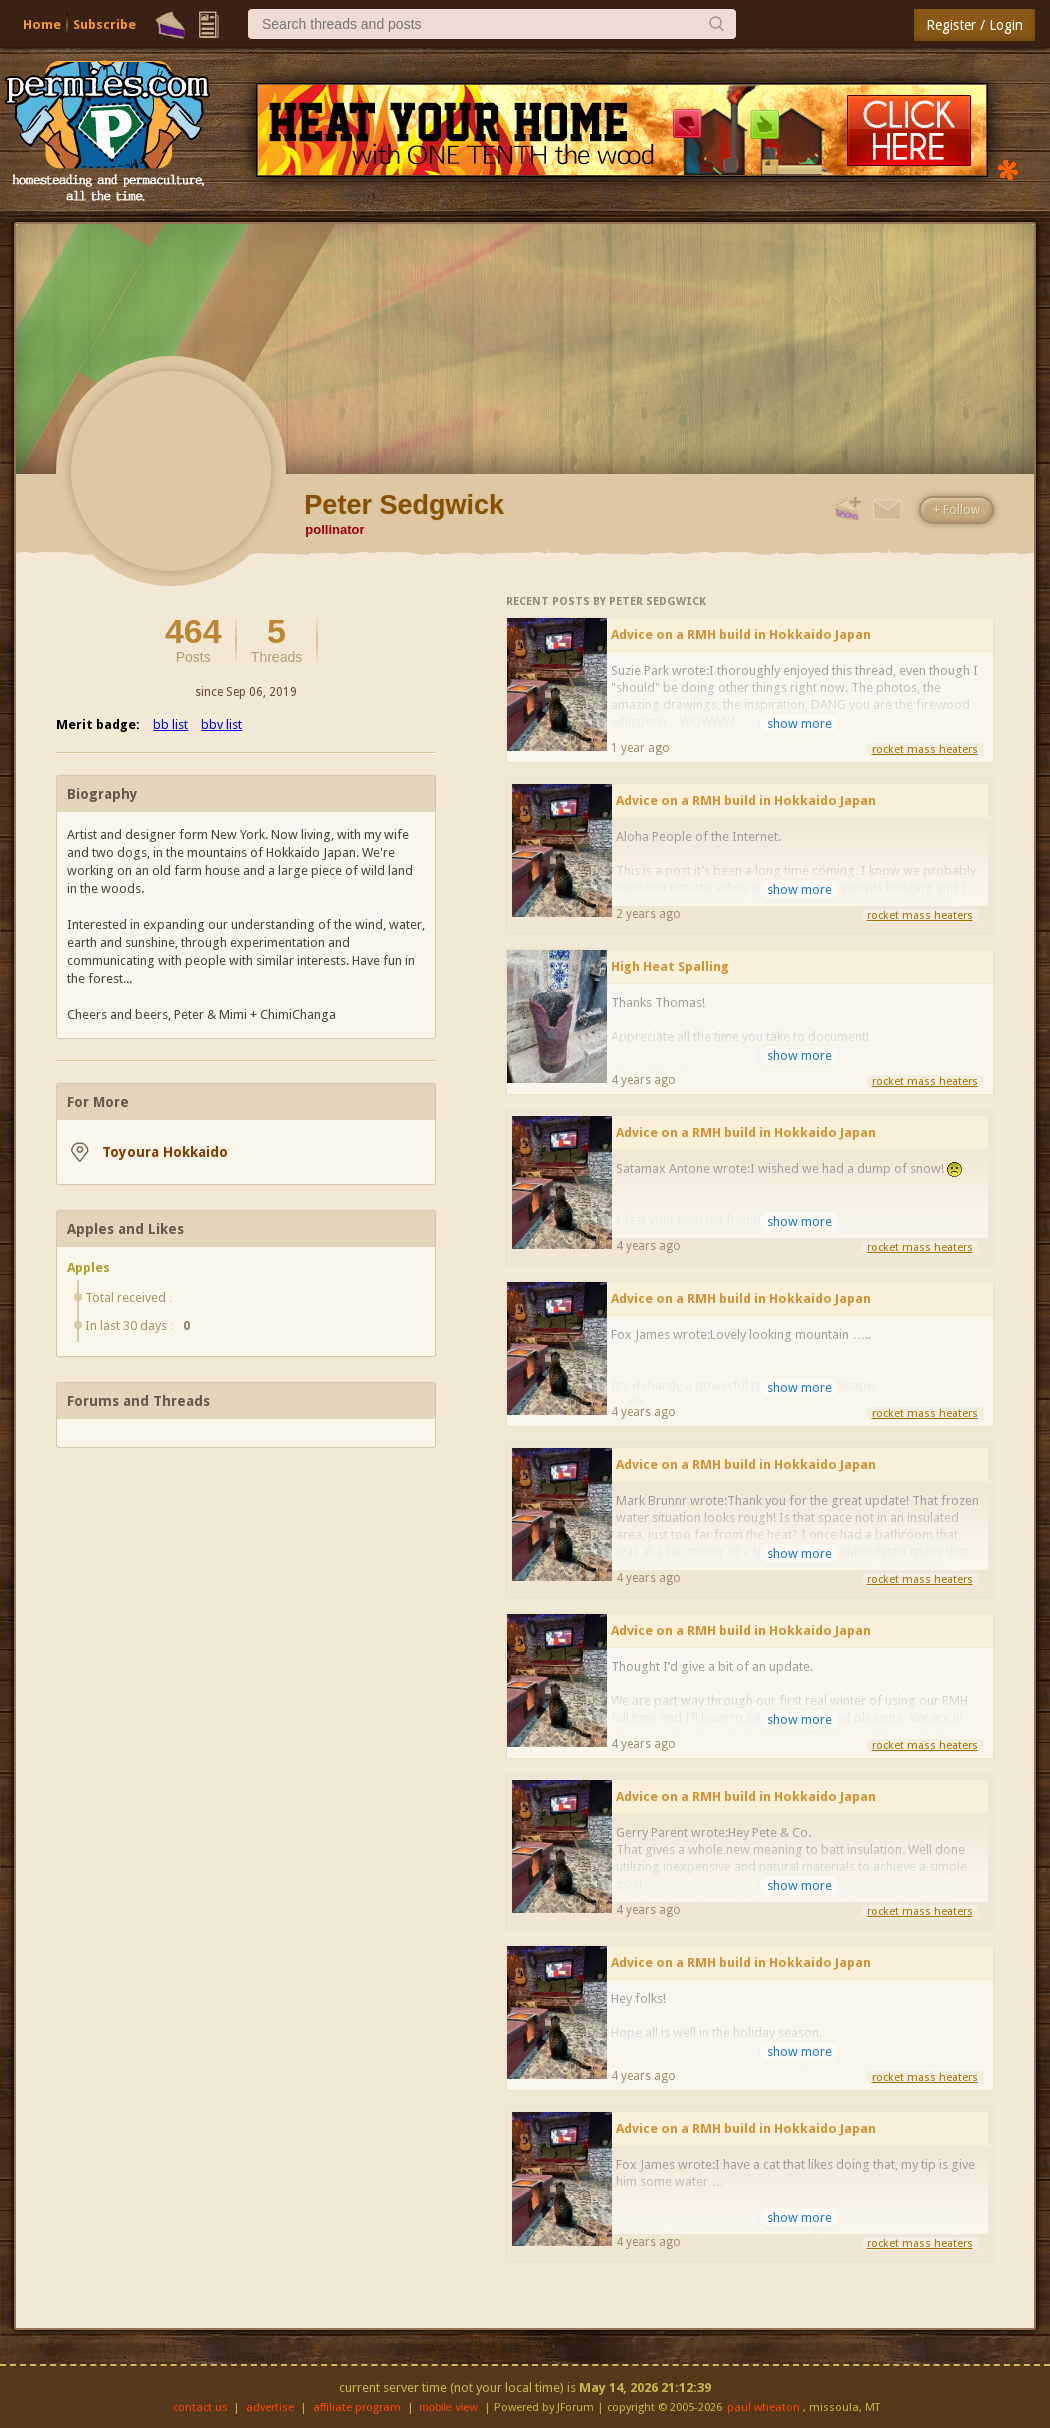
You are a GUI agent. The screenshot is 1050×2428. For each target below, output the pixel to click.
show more (799, 723)
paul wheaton (763, 2407)
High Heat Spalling (670, 966)
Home (42, 24)
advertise (270, 2407)
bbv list (221, 724)
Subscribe (104, 24)
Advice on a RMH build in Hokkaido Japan (741, 634)
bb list (170, 724)
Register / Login (974, 25)
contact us (200, 2407)
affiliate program (357, 2407)
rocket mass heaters (925, 749)
